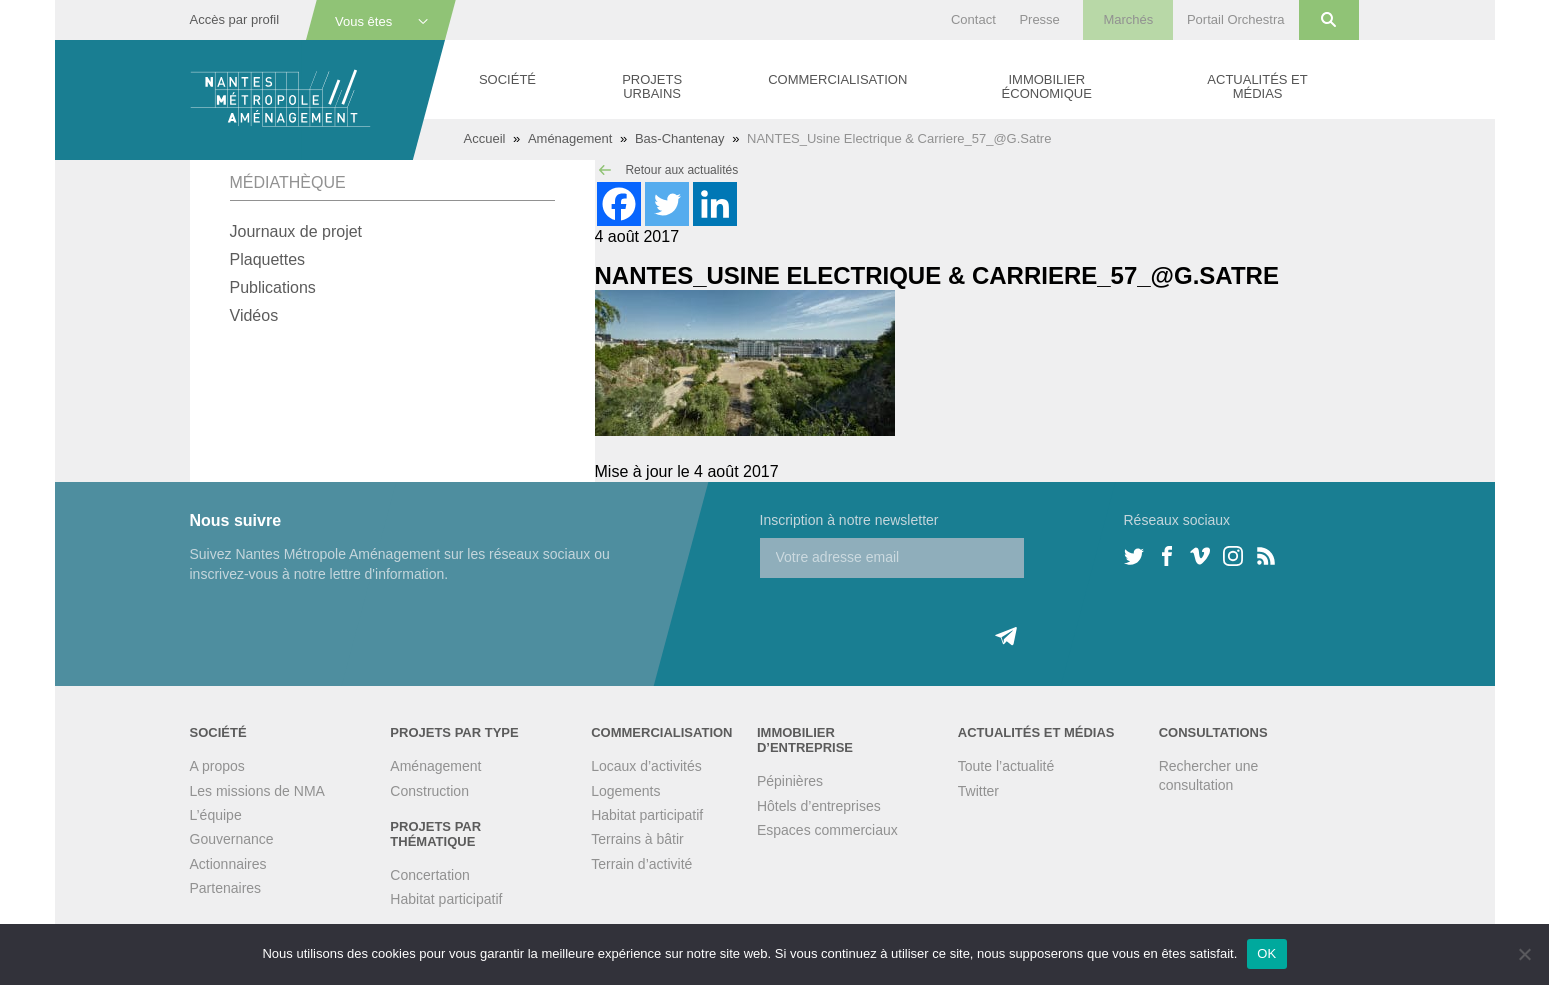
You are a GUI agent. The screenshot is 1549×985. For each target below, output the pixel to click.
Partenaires (226, 888)
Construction (429, 791)
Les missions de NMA (257, 791)
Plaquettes (268, 259)
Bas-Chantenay (680, 138)
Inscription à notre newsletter (849, 520)
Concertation (429, 875)
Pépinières (790, 781)
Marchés (1128, 19)
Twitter (978, 791)
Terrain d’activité (641, 864)
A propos (217, 766)
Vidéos (254, 315)
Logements (625, 791)
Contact (973, 19)
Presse (1039, 19)
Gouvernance (232, 839)
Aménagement (570, 138)
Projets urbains (652, 86)
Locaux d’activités (646, 766)
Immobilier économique (1047, 86)
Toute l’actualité (1006, 766)
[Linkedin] (715, 204)
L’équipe (216, 815)
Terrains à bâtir (637, 839)
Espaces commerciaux (827, 830)
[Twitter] (667, 204)
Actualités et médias (1257, 86)
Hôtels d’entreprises (819, 806)
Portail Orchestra (1236, 19)
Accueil (485, 138)
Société (507, 79)
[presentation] (912, 617)
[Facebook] (619, 204)
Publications (273, 287)
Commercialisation (837, 79)
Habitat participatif (446, 899)
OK (1266, 953)
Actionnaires (228, 864)
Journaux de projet (296, 231)
